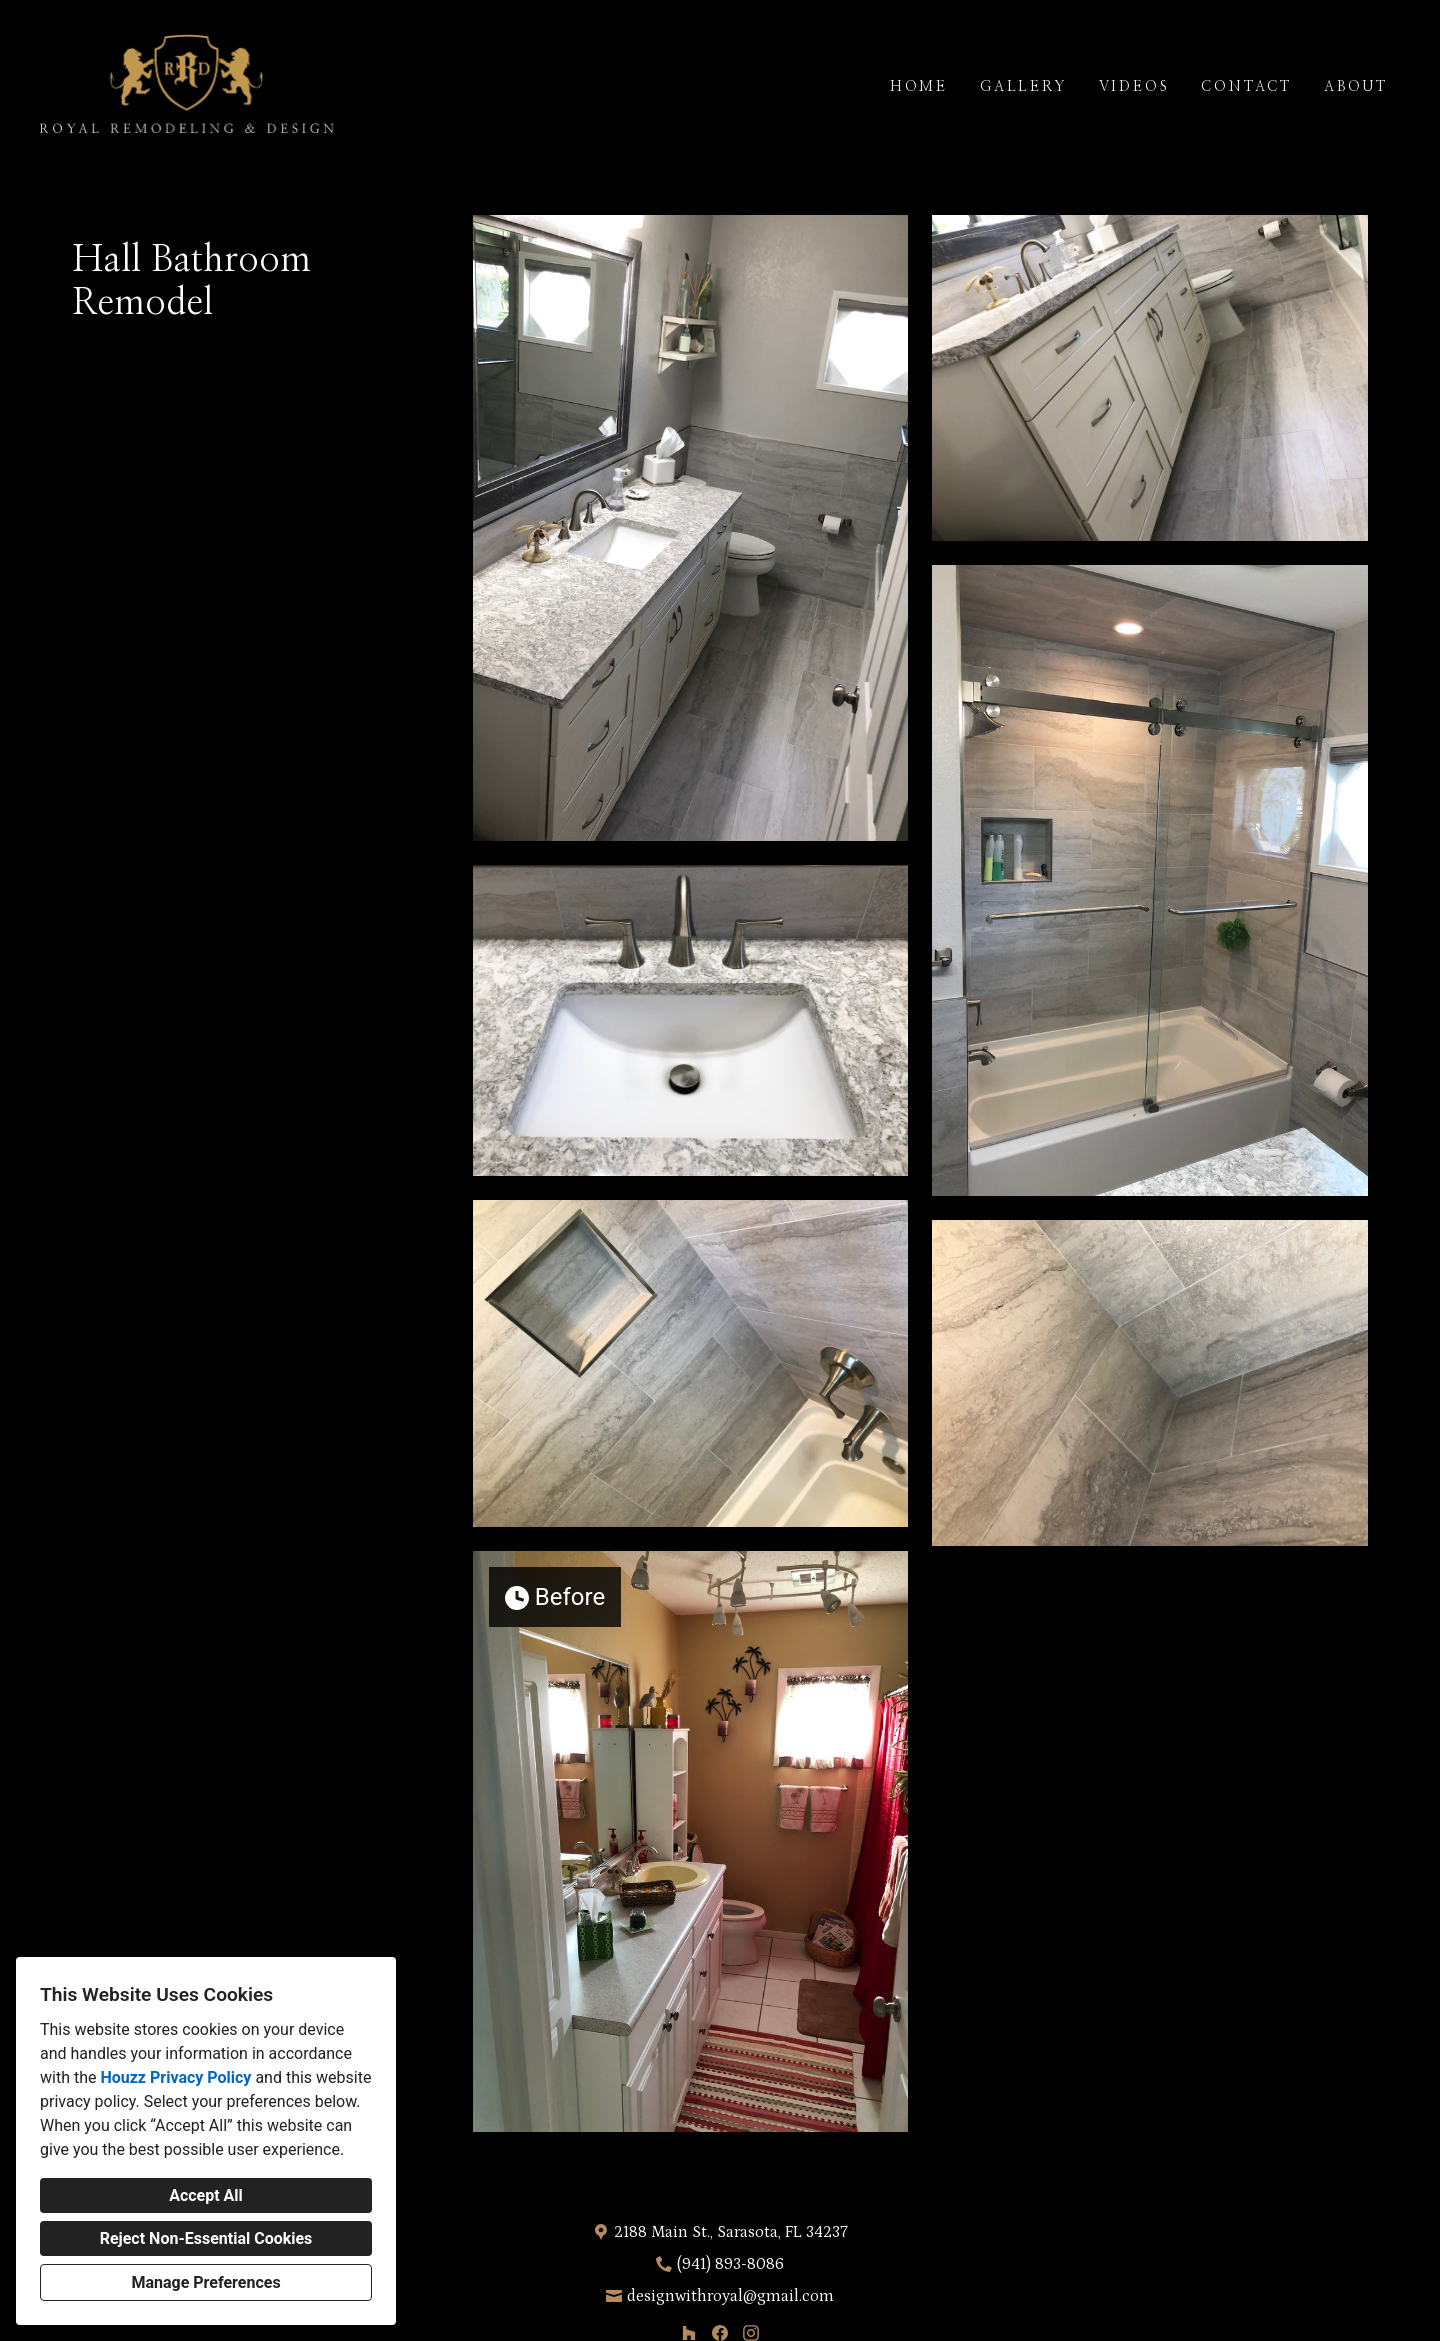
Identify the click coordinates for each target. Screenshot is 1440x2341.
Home (919, 87)
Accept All (206, 2195)
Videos (1134, 87)
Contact (1246, 87)
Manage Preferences (205, 2282)
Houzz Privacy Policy (175, 2077)
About (1356, 87)
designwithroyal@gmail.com (730, 2296)
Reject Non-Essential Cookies (206, 2238)
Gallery (1023, 87)
